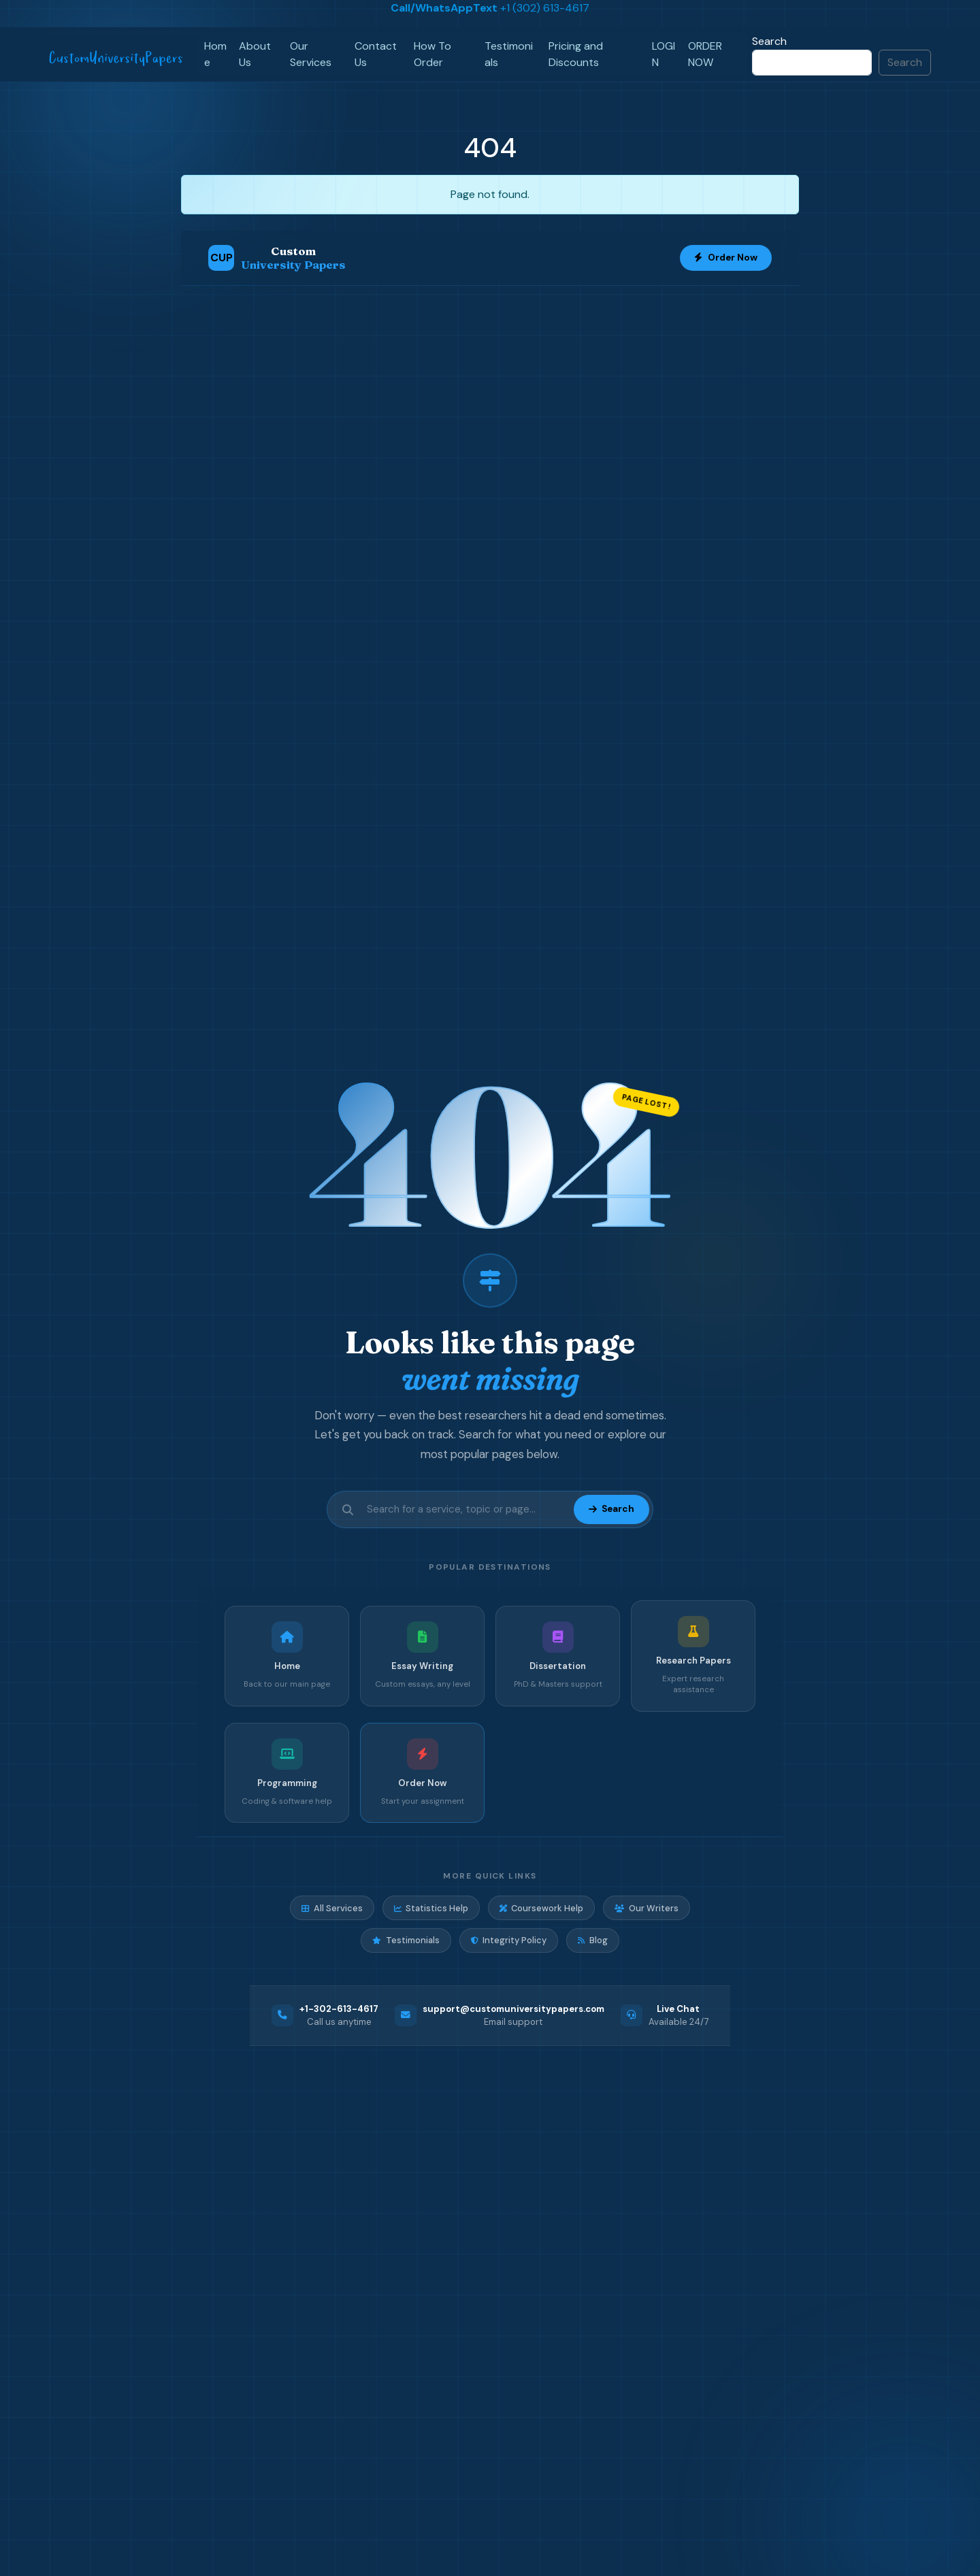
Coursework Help (541, 1908)
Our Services (310, 54)
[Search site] (466, 1509)
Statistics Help (431, 1908)
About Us (255, 54)
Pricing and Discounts (576, 54)
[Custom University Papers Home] (277, 257)
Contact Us (376, 54)
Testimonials (509, 54)
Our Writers (646, 1908)
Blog (592, 1940)
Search (769, 41)
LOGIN (663, 54)
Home (215, 54)
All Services (331, 1908)
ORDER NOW (705, 54)
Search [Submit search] (611, 1509)
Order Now (725, 257)
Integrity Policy (508, 1940)
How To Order (432, 54)
